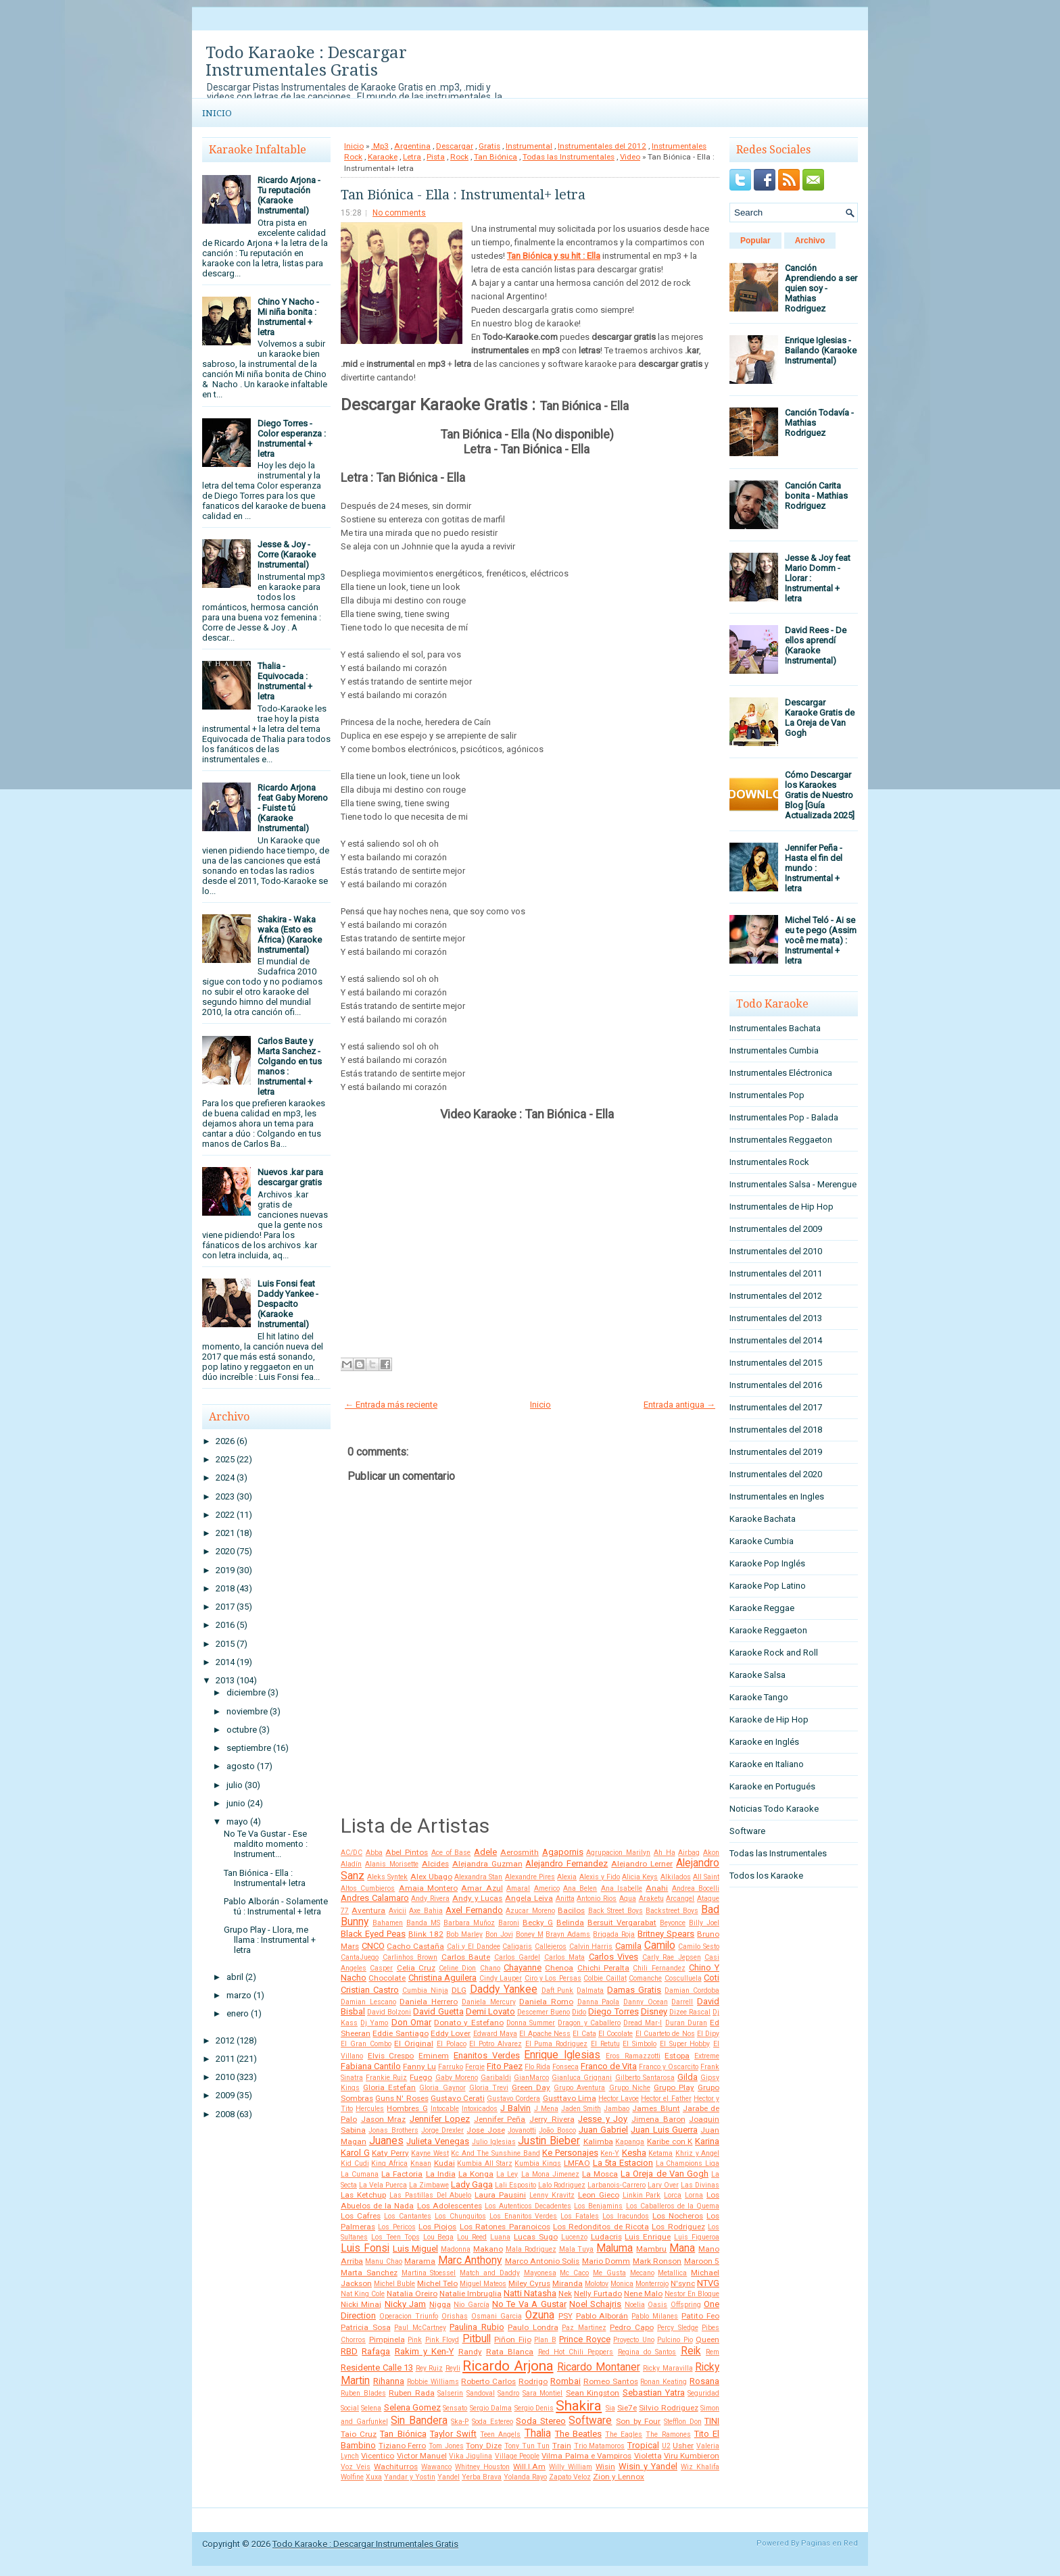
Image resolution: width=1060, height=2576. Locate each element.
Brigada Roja (614, 1934)
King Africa (389, 2163)
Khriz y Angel (697, 2153)
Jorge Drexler (442, 2130)
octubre (241, 1730)
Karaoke (382, 157)
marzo (238, 1995)
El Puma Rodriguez (556, 2043)
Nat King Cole (363, 2293)
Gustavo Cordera (513, 2098)
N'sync (683, 2283)
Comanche (645, 1978)
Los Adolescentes (449, 2205)
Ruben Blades (363, 2393)
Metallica (672, 2273)
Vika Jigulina (470, 2456)
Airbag (689, 1852)
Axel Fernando (473, 1910)
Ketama (660, 2153)
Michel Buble (394, 2283)
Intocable (445, 2108)
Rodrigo (533, 2381)
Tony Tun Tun (527, 2446)
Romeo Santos (610, 2381)
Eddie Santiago (400, 2033)
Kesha (634, 2153)
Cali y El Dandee (473, 1946)
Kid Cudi (355, 2163)
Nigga (440, 2304)
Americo (547, 1888)
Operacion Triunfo (408, 2316)
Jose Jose (485, 2130)
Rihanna (388, 2381)
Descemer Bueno (543, 2012)
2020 (225, 1551)
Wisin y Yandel (648, 2466)
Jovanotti (522, 2130)
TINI (711, 2421)
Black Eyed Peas (373, 1934)
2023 (225, 1496)
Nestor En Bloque (692, 2293)
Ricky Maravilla (668, 2368)
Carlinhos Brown (410, 1957)
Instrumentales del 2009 (775, 1229)
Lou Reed (472, 2237)
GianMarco (531, 2077)
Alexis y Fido (599, 1877)
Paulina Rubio (477, 2327)
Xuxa (374, 2477)
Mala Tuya (576, 2249)
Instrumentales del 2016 (775, 1385)
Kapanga (629, 2141)
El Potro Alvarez (495, 2043)
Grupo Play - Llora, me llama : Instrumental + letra (270, 1940)
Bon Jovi (499, 1934)
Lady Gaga (472, 2184)
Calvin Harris (591, 1946)
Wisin (605, 2466)
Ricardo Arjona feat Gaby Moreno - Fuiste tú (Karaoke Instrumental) (293, 808)
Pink (415, 2339)
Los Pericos (396, 2227)
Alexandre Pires (530, 1877)
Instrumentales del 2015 (775, 1363)
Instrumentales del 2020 (775, 1474)
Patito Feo (700, 2316)
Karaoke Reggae (761, 1608)
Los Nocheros (677, 2216)
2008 (225, 2114)
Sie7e (627, 2407)
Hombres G (407, 2108)
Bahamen (387, 1922)
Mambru (651, 2249)
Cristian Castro (370, 1990)
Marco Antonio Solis (542, 2261)
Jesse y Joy (602, 2119)
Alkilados (675, 1877)
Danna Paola (598, 2002)
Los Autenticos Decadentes (528, 2206)
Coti (711, 1978)
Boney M (530, 1934)
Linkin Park (642, 2195)
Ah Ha (664, 1852)
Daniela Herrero (429, 2001)
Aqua (627, 1898)
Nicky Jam (405, 2304)
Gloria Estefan (389, 2087)
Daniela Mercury (489, 2002)
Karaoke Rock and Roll (773, 1653)
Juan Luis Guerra (664, 2130)
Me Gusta (609, 2273)
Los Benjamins (598, 2206)
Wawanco (436, 2466)
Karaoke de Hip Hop (769, 1719)
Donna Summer (530, 2022)
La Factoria (402, 2174)
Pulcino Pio (675, 2339)
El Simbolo (639, 2043)
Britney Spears (665, 1934)
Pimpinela (387, 2339)
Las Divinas (700, 2185)
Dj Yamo (374, 2022)
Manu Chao (383, 2261)
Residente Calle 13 (377, 2367)
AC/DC (351, 1852)
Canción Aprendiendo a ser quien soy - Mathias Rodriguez (821, 288)
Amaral (518, 1888)
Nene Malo (643, 2293)
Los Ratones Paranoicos (505, 2226)
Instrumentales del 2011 (775, 1273)
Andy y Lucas (477, 1898)
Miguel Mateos (483, 2283)
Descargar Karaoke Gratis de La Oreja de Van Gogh (819, 717)
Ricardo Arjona (508, 2366)
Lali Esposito (515, 2185)
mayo (237, 1821)
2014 (225, 1662)
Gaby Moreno (456, 2077)
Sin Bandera (419, 2420)
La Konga (475, 2174)
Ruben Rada (412, 2393)
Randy (470, 2351)
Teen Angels (500, 2434)
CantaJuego (360, 1957)
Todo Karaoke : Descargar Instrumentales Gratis (306, 61)
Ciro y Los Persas (553, 1978)
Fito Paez (505, 2066)
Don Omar (411, 2022)
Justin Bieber (549, 2141)
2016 (225, 1625)
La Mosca (600, 2174)
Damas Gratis (634, 1990)
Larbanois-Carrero (616, 2185)
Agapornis (562, 1852)
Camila (628, 1946)
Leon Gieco (598, 2195)
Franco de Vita (609, 2066)
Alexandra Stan (478, 1877)
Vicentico (377, 2455)
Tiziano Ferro (403, 2445)
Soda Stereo (541, 2421)
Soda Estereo (492, 2421)
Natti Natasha (530, 2293)
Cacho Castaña (415, 1946)
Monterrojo (652, 2283)
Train (561, 2445)
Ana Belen (580, 1888)
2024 (225, 1477)
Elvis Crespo (391, 2055)
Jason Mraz (383, 2119)
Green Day (531, 2087)
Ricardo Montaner (598, 2367)
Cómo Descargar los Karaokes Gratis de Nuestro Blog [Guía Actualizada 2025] (819, 795)
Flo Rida (537, 2066)
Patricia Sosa (366, 2327)
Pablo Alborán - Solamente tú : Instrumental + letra (276, 1906)
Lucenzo (574, 2237)
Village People (517, 2456)
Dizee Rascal (689, 2012)
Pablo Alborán (602, 2316)
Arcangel (680, 1898)
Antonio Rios (597, 1898)
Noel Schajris (595, 2304)
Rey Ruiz (429, 2368)
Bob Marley (464, 1934)
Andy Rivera (430, 1898)
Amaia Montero (428, 1888)
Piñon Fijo (512, 2339)
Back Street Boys (615, 1910)
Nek (565, 2293)
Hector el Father (666, 2098)
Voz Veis (355, 2466)
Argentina (412, 146)
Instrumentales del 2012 (602, 146)
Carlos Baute (466, 1957)
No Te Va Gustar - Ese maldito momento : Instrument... (266, 1844)
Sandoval (480, 2393)
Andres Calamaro (375, 1898)
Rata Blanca (509, 2351)
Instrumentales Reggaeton (780, 1140)
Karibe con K (669, 2141)
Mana (682, 2248)
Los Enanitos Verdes (523, 2216)
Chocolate (387, 1978)
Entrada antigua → (679, 1405)
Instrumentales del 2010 (775, 1251)
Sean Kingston (593, 2393)
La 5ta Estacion (623, 2163)
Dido (579, 2012)
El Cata (584, 2033)
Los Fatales (579, 2216)
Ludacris (606, 2236)
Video (630, 157)
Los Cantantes (407, 2216)
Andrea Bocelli (695, 1888)
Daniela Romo (546, 2001)
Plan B (545, 2339)
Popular (755, 240)
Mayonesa (540, 2273)
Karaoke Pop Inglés (767, 1563)
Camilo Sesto (698, 1946)
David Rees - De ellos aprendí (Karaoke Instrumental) (815, 645)
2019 (225, 1570)
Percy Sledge (677, 2327)
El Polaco (451, 2043)
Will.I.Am (529, 2466)
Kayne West (430, 2153)
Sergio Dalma (491, 2408)
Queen (707, 2339)
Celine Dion (457, 1968)
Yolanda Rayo (525, 2477)
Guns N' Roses (401, 2098)
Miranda (567, 2283)
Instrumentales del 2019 (775, 1452)
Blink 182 (425, 1934)
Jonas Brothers (393, 2130)
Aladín (351, 1864)
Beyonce (672, 1922)
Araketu (651, 1898)
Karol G (355, 2153)
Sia (610, 2408)
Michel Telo (437, 2283)
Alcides (435, 1863)
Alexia (567, 1877)
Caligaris (517, 1946)
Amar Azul (481, 1888)
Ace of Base (451, 1852)
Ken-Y (609, 2153)
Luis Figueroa (696, 2237)
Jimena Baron (658, 2119)
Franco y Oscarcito (668, 2066)
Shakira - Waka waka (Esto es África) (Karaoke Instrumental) (290, 934)
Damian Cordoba (692, 1990)
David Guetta (438, 2011)
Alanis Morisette (391, 1864)
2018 (225, 1588)
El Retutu (605, 2043)
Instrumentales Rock (769, 1162)
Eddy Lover (451, 2033)
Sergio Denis (534, 2408)
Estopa (677, 2055)
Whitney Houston (482, 2466)
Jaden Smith (581, 2108)
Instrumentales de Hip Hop (781, 1207)
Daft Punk (557, 1990)
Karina (707, 2141)
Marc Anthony (470, 2260)
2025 (225, 1459)
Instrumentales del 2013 (775, 1318)
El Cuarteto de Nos (665, 2033)
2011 (225, 2059)
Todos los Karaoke (766, 1876)
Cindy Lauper (500, 1978)
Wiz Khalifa (700, 2466)
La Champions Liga (687, 2163)
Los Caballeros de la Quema (673, 2206)
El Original (413, 2043)
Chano (490, 1968)
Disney (654, 2011)
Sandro (508, 2393)
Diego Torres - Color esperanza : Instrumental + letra (292, 438)
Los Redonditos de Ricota (601, 2226)
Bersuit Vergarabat (621, 1922)
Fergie (475, 2066)
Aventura (368, 1910)
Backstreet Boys (672, 1910)
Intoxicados (480, 2108)
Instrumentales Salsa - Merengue (793, 1184)
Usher (683, 2445)
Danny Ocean (645, 2002)
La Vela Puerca (383, 2185)
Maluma (614, 2248)
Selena (371, 2408)
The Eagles (623, 2434)
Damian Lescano (368, 2002)
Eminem (433, 2055)
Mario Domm (606, 2261)
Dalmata (590, 1990)
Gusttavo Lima (569, 2098)
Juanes (386, 2141)
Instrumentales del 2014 (775, 1340)
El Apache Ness (545, 2033)
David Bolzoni (389, 2012)
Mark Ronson (657, 2261)
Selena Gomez (412, 2407)
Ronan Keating (663, 2381)
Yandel (448, 2477)
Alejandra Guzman (487, 1863)
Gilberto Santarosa (645, 2077)
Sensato (455, 2408)
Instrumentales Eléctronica (780, 1073)
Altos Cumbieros (368, 1888)
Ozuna (539, 2315)
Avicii (397, 1910)
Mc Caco (574, 2273)
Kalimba (598, 2141)
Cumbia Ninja (425, 1990)
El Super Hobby (685, 2043)
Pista (436, 157)
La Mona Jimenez (550, 2174)
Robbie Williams (433, 2381)
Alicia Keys (640, 1877)
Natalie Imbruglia (470, 2293)
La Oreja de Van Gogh (664, 2174)
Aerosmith (519, 1852)
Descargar (454, 146)
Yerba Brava (482, 2477)
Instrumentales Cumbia (774, 1050)
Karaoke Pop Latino (767, 1586)
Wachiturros (396, 2466)
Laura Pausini (500, 2195)
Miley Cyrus (529, 2283)
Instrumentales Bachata (775, 1028)
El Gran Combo (366, 2043)
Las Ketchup (363, 2195)
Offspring (686, 2304)
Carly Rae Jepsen (671, 1957)
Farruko (450, 2066)
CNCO (373, 1946)
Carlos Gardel (517, 1957)
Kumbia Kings (537, 2163)
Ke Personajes (570, 2153)
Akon (711, 1852)
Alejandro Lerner (642, 1863)
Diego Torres (613, 2011)
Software (590, 2420)
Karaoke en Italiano (766, 1764)
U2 (666, 2446)
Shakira (579, 2406)
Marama (419, 2261)
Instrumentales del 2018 (775, 1430)
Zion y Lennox (618, 2476)
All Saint (706, 1877)
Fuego (421, 2077)
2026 (225, 1441)
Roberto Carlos (488, 2381)
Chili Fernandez (659, 1968)
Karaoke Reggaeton (768, 1630)
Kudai (444, 2163)
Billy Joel (704, 1922)
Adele (485, 1852)
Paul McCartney (420, 2327)
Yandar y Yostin (409, 2477)
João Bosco (557, 2130)
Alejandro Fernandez (566, 1863)
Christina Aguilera (442, 1978)
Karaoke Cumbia (761, 1541)
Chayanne (522, 1967)
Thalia (538, 2433)
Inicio (217, 113)
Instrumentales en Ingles (776, 1496)
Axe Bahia (425, 1910)
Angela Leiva (529, 1898)
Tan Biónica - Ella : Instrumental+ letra (265, 1878)
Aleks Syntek (387, 1877)
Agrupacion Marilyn (618, 1852)
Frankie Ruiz (386, 2077)
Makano (488, 2249)
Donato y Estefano (468, 2022)
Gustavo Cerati (458, 2098)
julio (234, 1785)
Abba (374, 1852)
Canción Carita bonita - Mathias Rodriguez (816, 495)
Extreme (706, 2056)
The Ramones (668, 2434)
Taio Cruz (359, 2434)
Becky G (538, 1922)
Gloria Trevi (488, 2087)
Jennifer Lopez (440, 2119)
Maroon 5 (701, 2261)
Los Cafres (361, 2216)
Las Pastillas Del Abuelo (430, 2195)
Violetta (648, 2455)
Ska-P (459, 2421)
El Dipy (708, 2033)
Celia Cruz (416, 1968)
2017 (225, 1607)
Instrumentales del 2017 (775, 1407)
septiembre (248, 1748)
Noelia (635, 2304)
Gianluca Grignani (582, 2077)
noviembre (247, 1711)
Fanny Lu (419, 2066)
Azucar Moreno (530, 1910)
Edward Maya (495, 2033)
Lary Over (663, 2185)
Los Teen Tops (395, 2237)
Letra (412, 157)
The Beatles (578, 2434)
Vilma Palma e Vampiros (586, 2455)
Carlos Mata (564, 1957)
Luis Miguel (415, 2249)
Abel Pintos (406, 1852)
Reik (691, 2351)
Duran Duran (686, 2022)
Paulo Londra (533, 2327)
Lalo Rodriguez (561, 2185)
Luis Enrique (648, 2236)
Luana (500, 2237)
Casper (381, 1968)
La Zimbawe (429, 2185)
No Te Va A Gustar (529, 2304)
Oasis (657, 2304)
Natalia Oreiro (412, 2293)
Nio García (471, 2304)
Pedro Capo (632, 2327)
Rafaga (376, 2351)
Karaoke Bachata (762, 1519)
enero (237, 2013)
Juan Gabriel (603, 2130)
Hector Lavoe (618, 2098)
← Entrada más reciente (391, 1405)
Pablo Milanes (654, 2316)
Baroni (508, 1922)
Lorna (694, 2195)
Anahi (657, 1888)
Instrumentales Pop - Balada (783, 1117)
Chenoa (559, 1968)
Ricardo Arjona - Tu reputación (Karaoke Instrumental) (289, 195)
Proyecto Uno (633, 2339)
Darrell (682, 2002)
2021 (225, 1533)
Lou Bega (438, 2237)
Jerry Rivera (552, 2119)
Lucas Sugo (536, 2236)
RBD (349, 2351)
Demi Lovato (490, 2011)
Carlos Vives (614, 1957)
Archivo (810, 240)
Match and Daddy (490, 2273)
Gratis (489, 146)
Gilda (687, 2077)
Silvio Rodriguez (668, 2407)
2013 (225, 1680)
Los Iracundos (625, 2216)
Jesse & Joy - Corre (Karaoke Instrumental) (287, 554)
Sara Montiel (543, 2393)
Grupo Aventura (579, 2087)
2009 (225, 2095)
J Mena (546, 2108)
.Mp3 (380, 146)
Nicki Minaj (361, 2304)
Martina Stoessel (429, 2273)
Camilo (659, 1945)
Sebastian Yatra (654, 2392)
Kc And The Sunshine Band (495, 2153)
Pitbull (476, 2339)
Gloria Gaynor (442, 2087)
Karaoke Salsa (757, 1675)
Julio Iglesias (494, 2141)
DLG (459, 1990)
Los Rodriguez (678, 2226)
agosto (240, 1766)
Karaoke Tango (758, 1697)
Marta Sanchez (369, 2272)
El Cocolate (615, 2033)
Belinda (570, 1922)
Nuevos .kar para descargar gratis (290, 1177)
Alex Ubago (431, 1876)
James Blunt (655, 2108)
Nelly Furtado (598, 2293)
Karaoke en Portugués (772, 1786)
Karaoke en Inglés (764, 1742)
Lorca (672, 2195)
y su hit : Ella (576, 256)
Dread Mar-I (642, 2022)
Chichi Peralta (603, 1968)
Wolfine (352, 2477)
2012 (225, 2040)
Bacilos (571, 1910)
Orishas (454, 2316)
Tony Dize (484, 2445)
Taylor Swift (453, 2434)
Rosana (704, 2381)
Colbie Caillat (604, 1978)
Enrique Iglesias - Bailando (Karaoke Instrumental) (821, 350)
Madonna (456, 2249)
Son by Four (638, 2421)
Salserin (450, 2393)
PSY (565, 2316)
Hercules (370, 2108)
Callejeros (551, 1946)
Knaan (420, 2163)
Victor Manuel (422, 2455)
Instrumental (529, 146)
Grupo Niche (629, 2087)
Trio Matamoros (599, 2446)
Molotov (596, 2283)
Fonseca (565, 2066)
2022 (225, 1515)
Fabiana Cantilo (371, 2066)
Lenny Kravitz (552, 2195)
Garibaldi (496, 2077)
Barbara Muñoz (469, 1922)
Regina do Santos (647, 2352)
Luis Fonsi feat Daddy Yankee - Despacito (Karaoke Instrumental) (288, 1304)
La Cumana (360, 2174)
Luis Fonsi (365, 2248)
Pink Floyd (442, 2339)
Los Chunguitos (460, 2216)
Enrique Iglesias (562, 2055)
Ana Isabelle (621, 1888)
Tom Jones (446, 2446)
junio (235, 1803)
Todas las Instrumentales (569, 157)
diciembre (246, 1692)
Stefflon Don (683, 2421)
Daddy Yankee (503, 1989)
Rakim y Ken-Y (424, 2351)
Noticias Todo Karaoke (774, 1809)
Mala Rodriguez (531, 2249)
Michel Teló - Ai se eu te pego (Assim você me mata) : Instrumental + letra (821, 940)
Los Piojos (437, 2226)
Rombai (565, 2381)
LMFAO (577, 2163)
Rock (459, 157)
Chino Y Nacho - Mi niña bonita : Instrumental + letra (288, 317)
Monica (621, 2283)
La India (441, 2174)
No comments (399, 213)
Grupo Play (674, 2087)
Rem (712, 2352)
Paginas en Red (829, 2543)
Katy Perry (390, 2153)
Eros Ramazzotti (633, 2056)
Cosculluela (683, 1978)
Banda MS (423, 1922)
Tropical (643, 2445)
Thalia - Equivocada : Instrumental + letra (285, 681)
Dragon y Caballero (589, 2022)
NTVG (708, 2283)
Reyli (452, 2368)
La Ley (507, 2174)
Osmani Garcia (496, 2316)
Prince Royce (584, 2339)
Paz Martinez (584, 2327)
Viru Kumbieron (691, 2455)
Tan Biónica (495, 157)
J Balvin (515, 2108)
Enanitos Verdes (487, 2055)
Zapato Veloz (570, 2477)
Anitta (565, 1898)
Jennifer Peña (500, 2119)
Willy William (570, 2466)
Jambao (616, 2108)
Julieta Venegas (437, 2141)
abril (234, 1977)
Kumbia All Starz (484, 2163)
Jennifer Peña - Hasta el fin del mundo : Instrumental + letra (813, 868)
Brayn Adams (568, 1934)
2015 (225, 1644)
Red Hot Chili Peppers (576, 2352)
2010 (225, 2077)
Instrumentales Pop (766, 1095)
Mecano (642, 2273)
